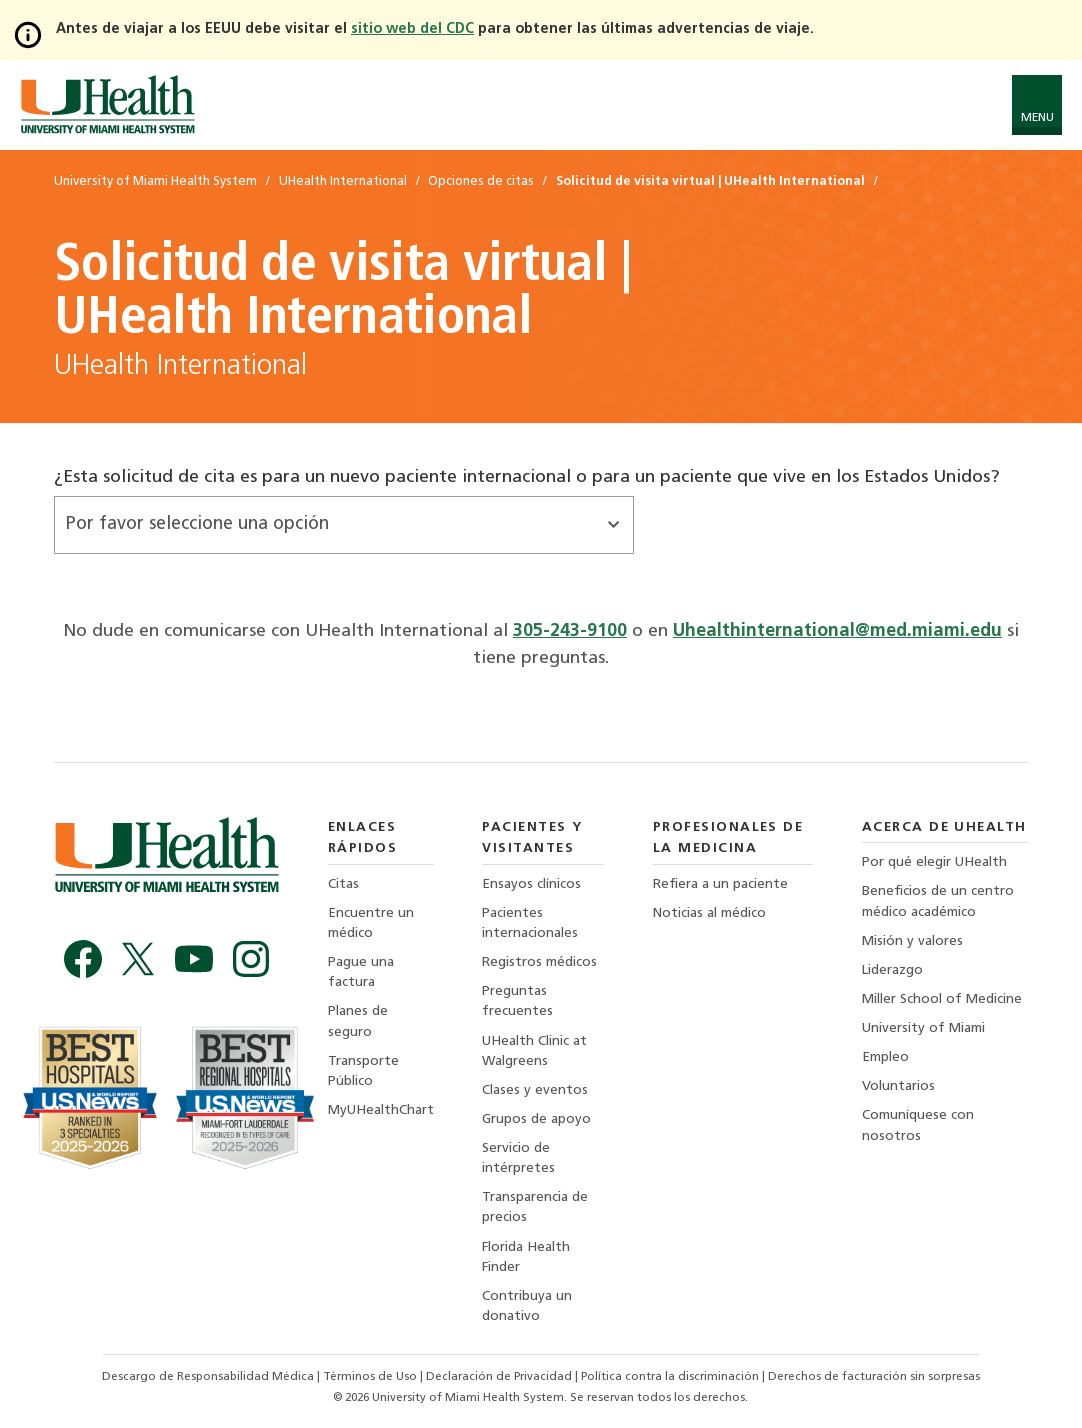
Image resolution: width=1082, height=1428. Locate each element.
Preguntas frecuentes (517, 1001)
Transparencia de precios (535, 1207)
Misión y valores (912, 941)
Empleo (885, 1057)
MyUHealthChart (381, 1110)
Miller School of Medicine (942, 999)
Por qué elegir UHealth (934, 862)
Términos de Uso (371, 1377)
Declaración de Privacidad (500, 1377)
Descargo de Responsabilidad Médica (209, 1377)
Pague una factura (361, 972)
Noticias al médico (709, 913)
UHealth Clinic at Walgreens (534, 1051)
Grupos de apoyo (536, 1119)
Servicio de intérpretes (518, 1158)
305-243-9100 (570, 631)
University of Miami (923, 1028)
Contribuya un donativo (527, 1306)
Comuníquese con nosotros (918, 1125)
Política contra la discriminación (671, 1377)
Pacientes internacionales (530, 923)
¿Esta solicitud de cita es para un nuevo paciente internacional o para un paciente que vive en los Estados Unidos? (527, 477)
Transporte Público (363, 1071)
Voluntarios (898, 1086)
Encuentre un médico (371, 923)
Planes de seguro (358, 1021)
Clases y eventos (535, 1090)
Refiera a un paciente (720, 884)
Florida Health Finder (526, 1257)
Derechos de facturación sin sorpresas (874, 1377)
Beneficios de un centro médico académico (938, 901)
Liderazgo (892, 970)
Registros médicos (539, 962)
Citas (343, 884)
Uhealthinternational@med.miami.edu (837, 631)
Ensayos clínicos (531, 884)
